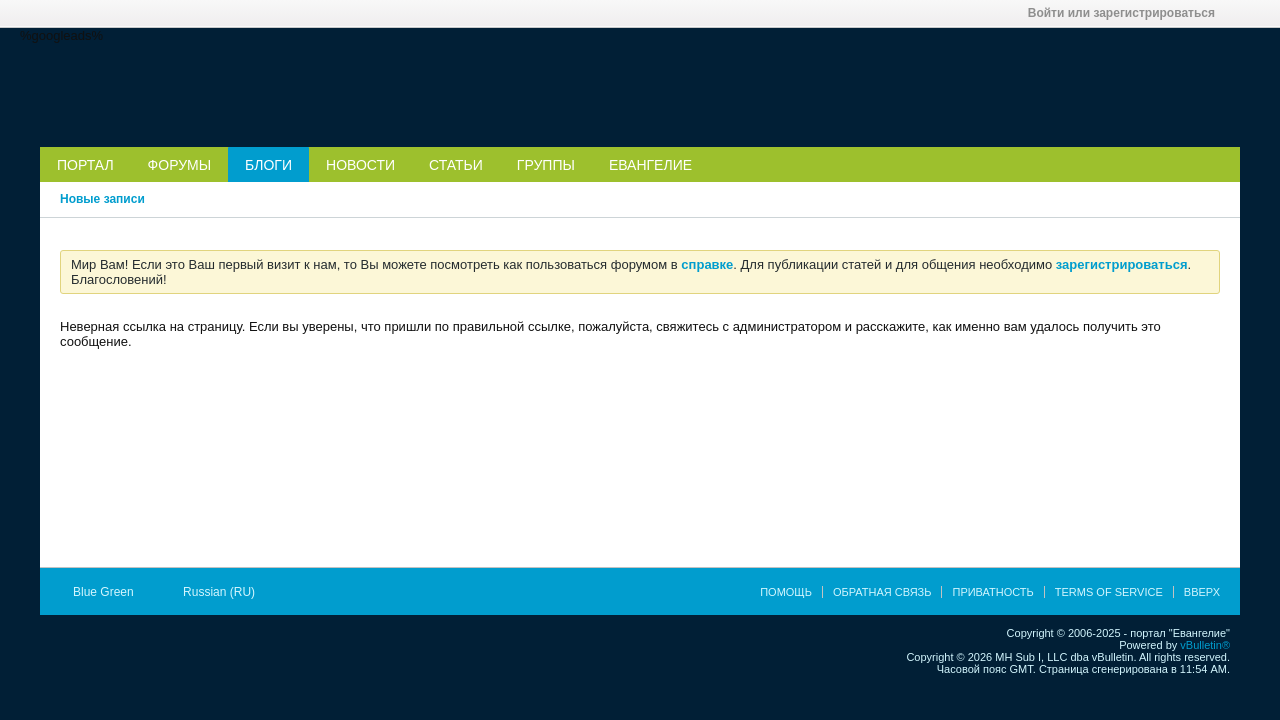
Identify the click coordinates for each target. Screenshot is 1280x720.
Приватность (992, 592)
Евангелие (650, 165)
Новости (360, 165)
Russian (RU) (225, 592)
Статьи (456, 165)
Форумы (180, 165)
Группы (546, 165)
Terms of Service (1109, 592)
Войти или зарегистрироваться (1128, 13)
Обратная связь (882, 592)
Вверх (1202, 592)
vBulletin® (1205, 645)
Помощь (786, 592)
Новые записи (102, 199)
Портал (85, 165)
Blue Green (110, 592)
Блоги (268, 165)
